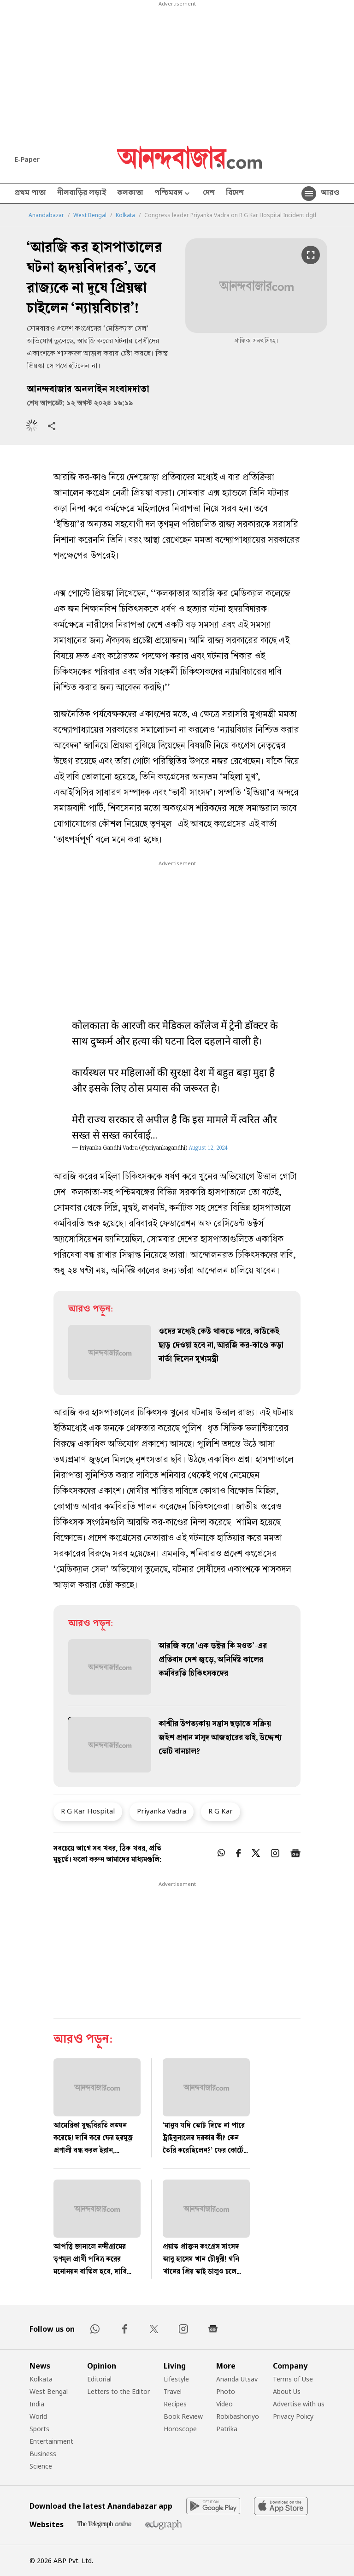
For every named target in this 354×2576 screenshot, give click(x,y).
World (38, 2416)
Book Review (183, 2416)
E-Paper (27, 159)
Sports (39, 2428)
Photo (225, 2391)
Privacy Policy (293, 2416)
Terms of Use (293, 2379)
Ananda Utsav (237, 2379)
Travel (173, 2391)
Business (43, 2453)
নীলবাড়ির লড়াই (81, 193)
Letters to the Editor (118, 2391)
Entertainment (51, 2441)
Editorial (99, 2379)
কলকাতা (130, 193)
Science (41, 2466)
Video (224, 2403)
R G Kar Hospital (88, 1810)
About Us (287, 2391)
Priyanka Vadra (161, 1810)
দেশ (209, 193)
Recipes (175, 2403)
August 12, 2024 (208, 1148)
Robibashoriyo (237, 2416)
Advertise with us (298, 2403)
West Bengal (89, 215)
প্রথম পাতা (30, 193)
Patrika (226, 2428)
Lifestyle (176, 2379)
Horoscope (180, 2428)
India (37, 2403)
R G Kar (220, 1810)
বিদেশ (235, 193)
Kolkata (125, 215)
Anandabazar (46, 215)
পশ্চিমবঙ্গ (173, 194)
